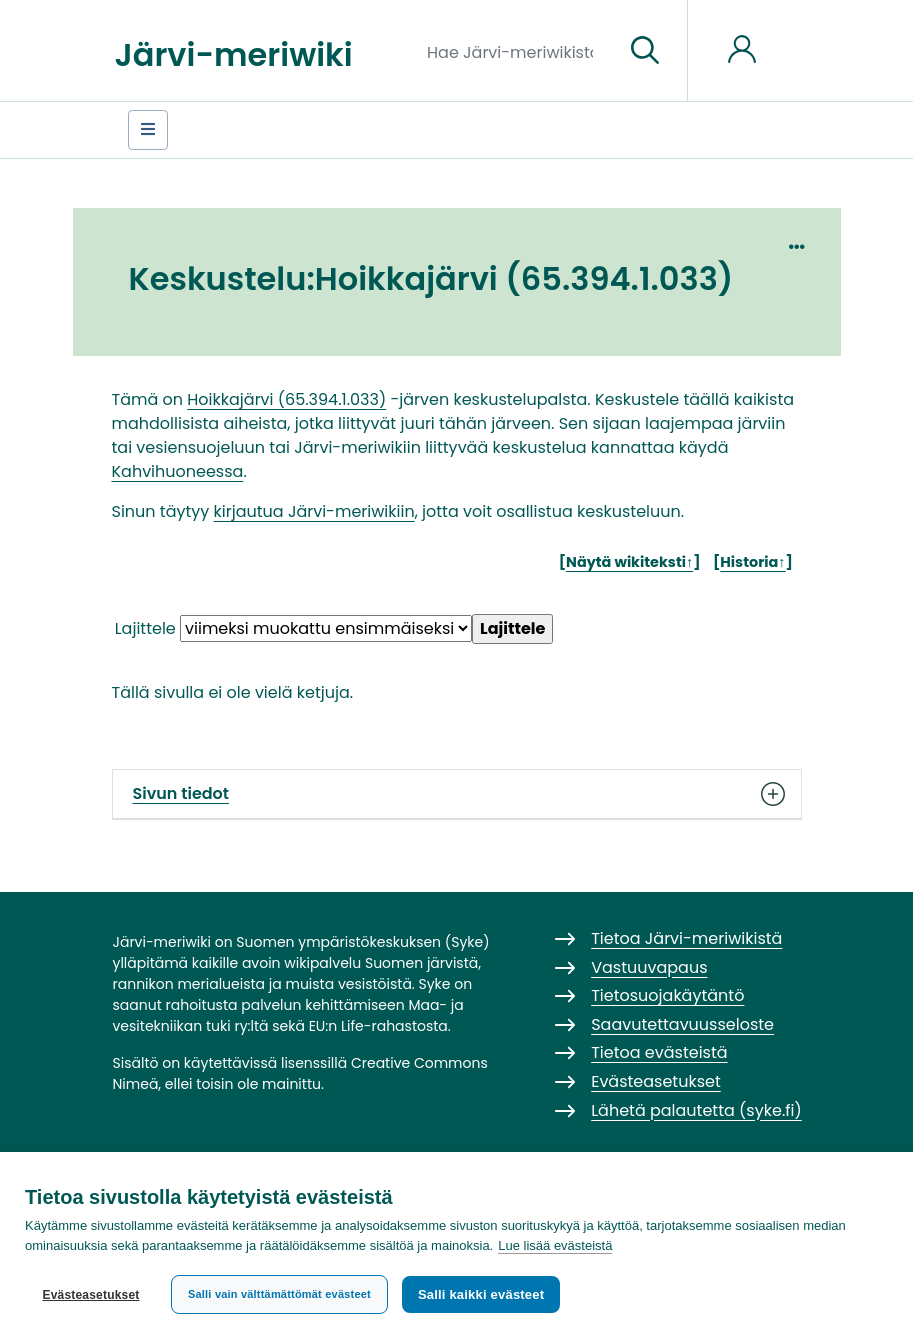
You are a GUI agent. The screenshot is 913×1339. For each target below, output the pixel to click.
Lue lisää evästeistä (555, 1245)
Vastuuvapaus (649, 967)
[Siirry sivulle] (645, 51)
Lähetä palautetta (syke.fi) (696, 1110)
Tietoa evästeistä (659, 1052)
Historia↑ (752, 562)
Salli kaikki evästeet (481, 1294)
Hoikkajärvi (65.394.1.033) (286, 399)
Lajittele (145, 628)
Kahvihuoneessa (178, 471)
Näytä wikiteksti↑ (629, 562)
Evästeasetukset (90, 1295)
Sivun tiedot (457, 794)
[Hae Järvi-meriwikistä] (517, 51)
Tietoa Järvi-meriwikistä (686, 938)
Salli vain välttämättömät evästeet (279, 1294)
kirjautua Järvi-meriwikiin (314, 511)
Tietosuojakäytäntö (667, 995)
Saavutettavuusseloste (682, 1024)
